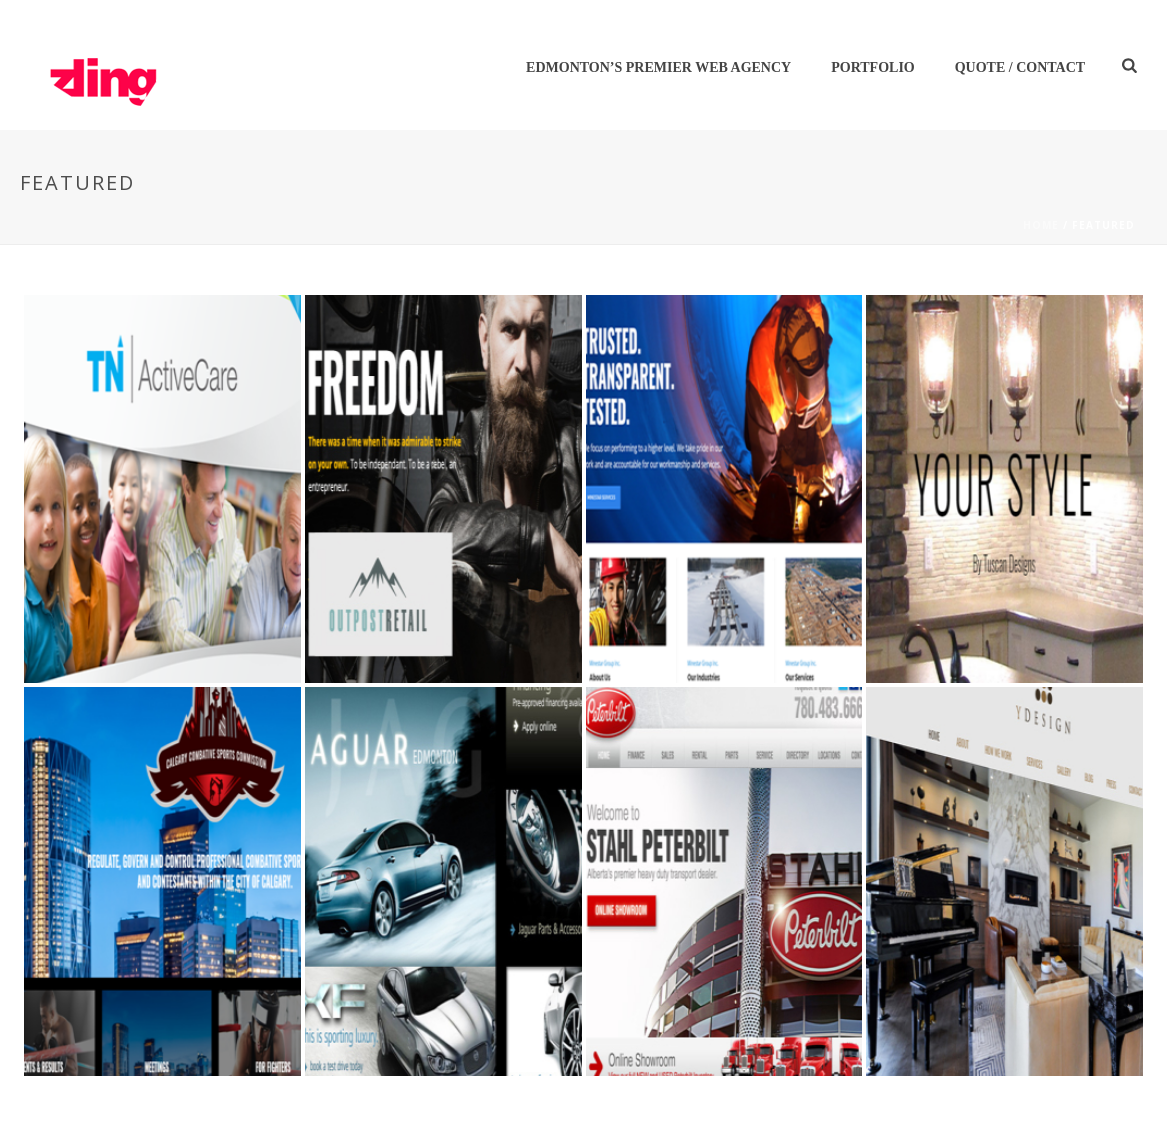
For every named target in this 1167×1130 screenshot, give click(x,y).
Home (1041, 225)
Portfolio (873, 67)
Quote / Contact (1020, 67)
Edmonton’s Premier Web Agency (658, 67)
